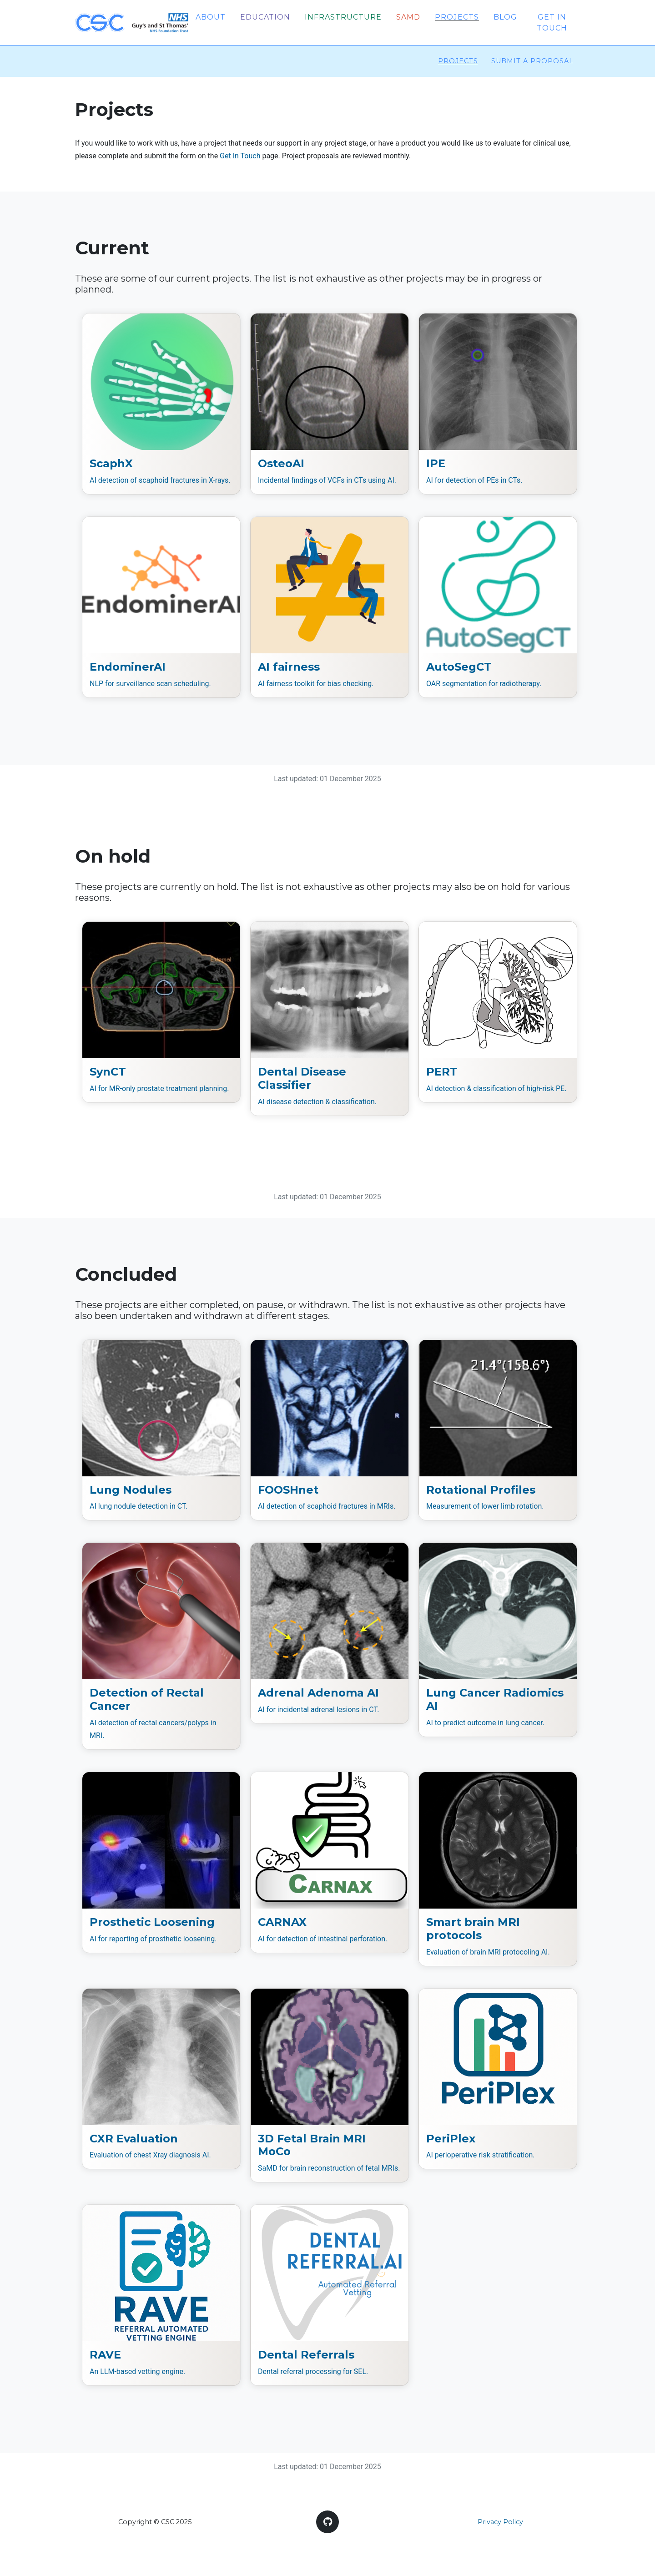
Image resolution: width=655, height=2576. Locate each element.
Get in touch (552, 23)
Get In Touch (240, 157)
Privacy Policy (500, 2524)
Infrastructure (343, 18)
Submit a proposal (532, 63)
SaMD (408, 18)
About (211, 18)
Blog (505, 18)
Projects (457, 18)
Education (265, 18)
